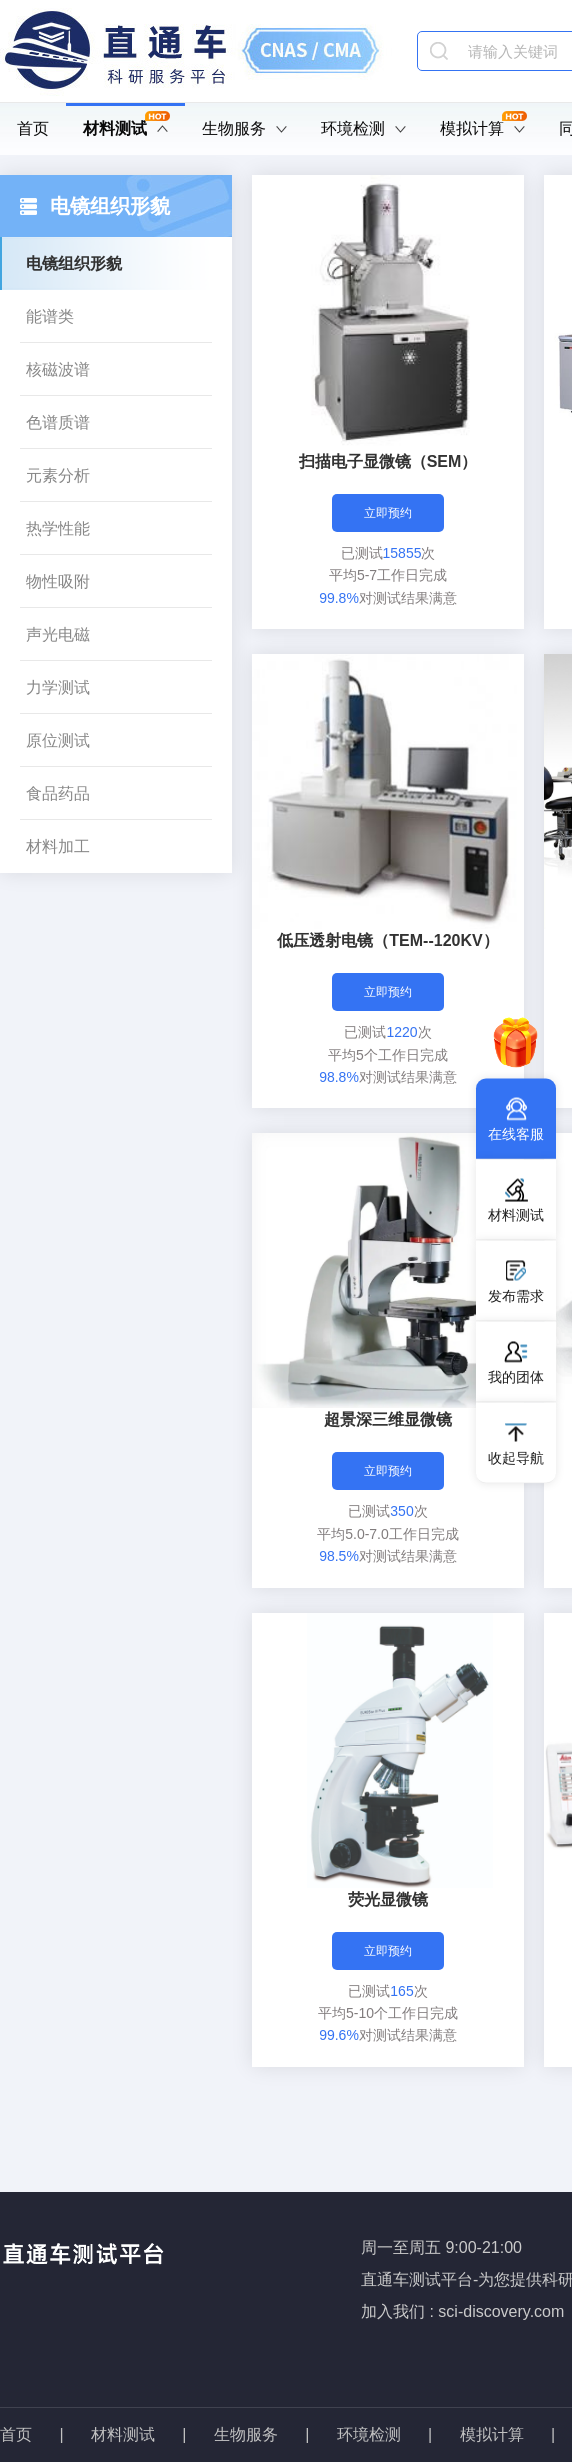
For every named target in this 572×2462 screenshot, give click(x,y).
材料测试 (126, 129)
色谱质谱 (58, 422)
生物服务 (244, 129)
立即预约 (388, 513)
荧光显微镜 (388, 1899)
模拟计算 (483, 129)
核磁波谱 (58, 369)
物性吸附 (58, 581)
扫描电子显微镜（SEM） (388, 461)
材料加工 (58, 846)
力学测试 (58, 687)
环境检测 (363, 129)
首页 (33, 128)
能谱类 (50, 316)
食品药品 (58, 793)
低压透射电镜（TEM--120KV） (387, 940)
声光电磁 (58, 634)
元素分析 (58, 475)
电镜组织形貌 (74, 263)
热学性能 (58, 528)
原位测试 (58, 740)
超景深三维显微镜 (388, 1419)
